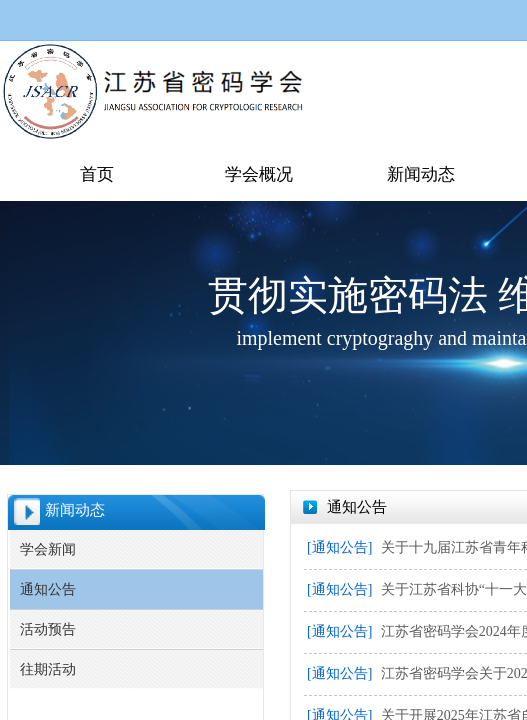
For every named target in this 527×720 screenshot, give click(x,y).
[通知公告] (339, 547)
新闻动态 (421, 174)
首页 (97, 174)
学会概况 (259, 174)
